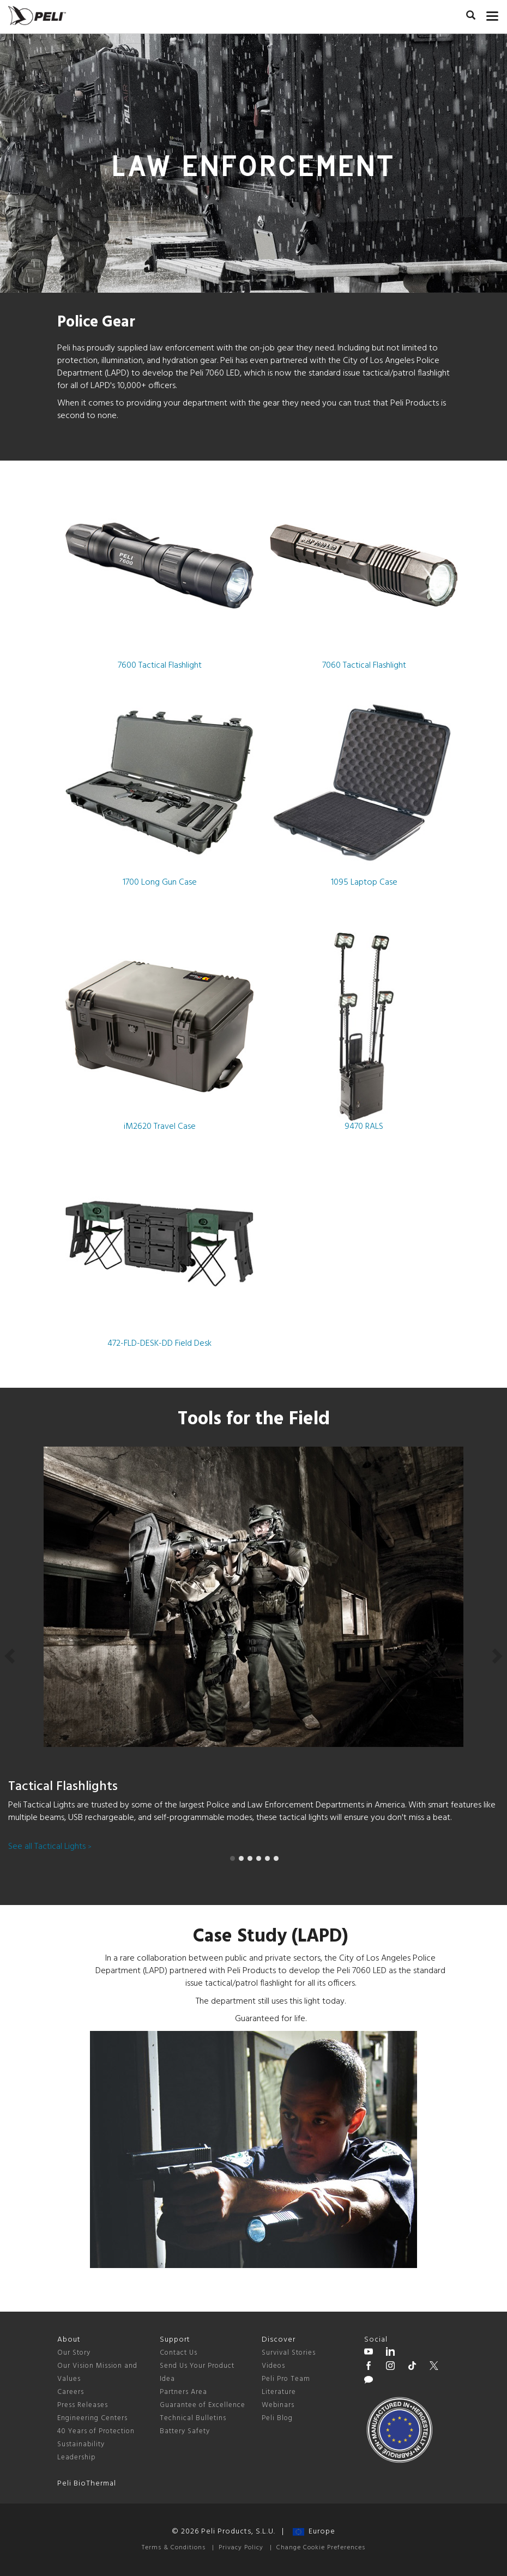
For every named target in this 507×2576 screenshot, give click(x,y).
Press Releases (82, 2405)
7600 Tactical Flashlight (159, 572)
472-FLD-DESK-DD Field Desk (159, 1250)
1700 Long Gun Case (159, 789)
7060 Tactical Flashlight (364, 572)
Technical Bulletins (193, 2418)
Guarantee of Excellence (202, 2405)
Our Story (73, 2353)
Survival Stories (289, 2353)
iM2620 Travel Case (159, 1033)
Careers (70, 2392)
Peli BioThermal (86, 2483)
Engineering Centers (92, 2418)
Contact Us (178, 2353)
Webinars (278, 2405)
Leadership (76, 2457)
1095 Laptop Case (364, 789)
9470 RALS (364, 1033)
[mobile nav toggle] (492, 13)
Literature (279, 2392)
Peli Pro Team (286, 2379)
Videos (273, 2366)
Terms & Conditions (174, 2547)
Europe (314, 2531)
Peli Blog (277, 2418)
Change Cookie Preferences (320, 2547)
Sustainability (81, 2444)
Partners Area (183, 2392)
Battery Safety (185, 2431)
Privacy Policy (241, 2547)
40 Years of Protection (96, 2431)
